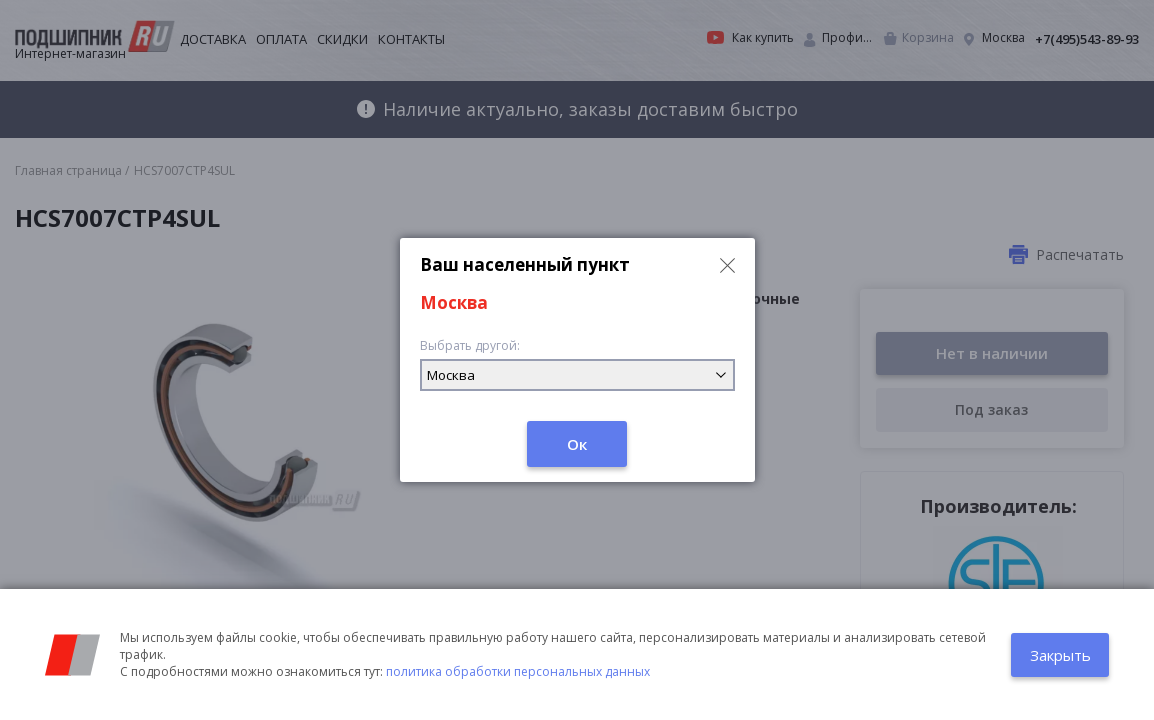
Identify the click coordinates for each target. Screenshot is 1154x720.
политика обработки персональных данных (518, 671)
